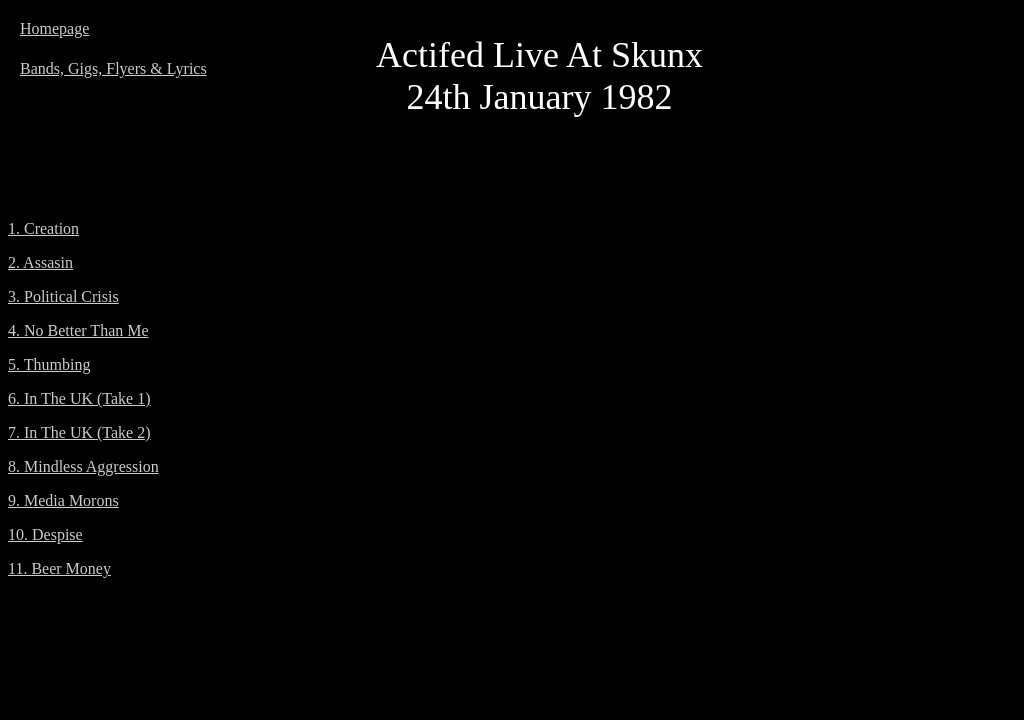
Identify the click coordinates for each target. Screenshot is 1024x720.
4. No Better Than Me (78, 330)
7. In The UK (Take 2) (79, 432)
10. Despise (45, 534)
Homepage (54, 28)
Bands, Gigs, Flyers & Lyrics (113, 68)
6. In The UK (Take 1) (79, 398)
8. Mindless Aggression (83, 466)
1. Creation (43, 228)
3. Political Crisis (63, 296)
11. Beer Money (59, 568)
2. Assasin (40, 262)
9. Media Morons (63, 500)
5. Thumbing (49, 364)
